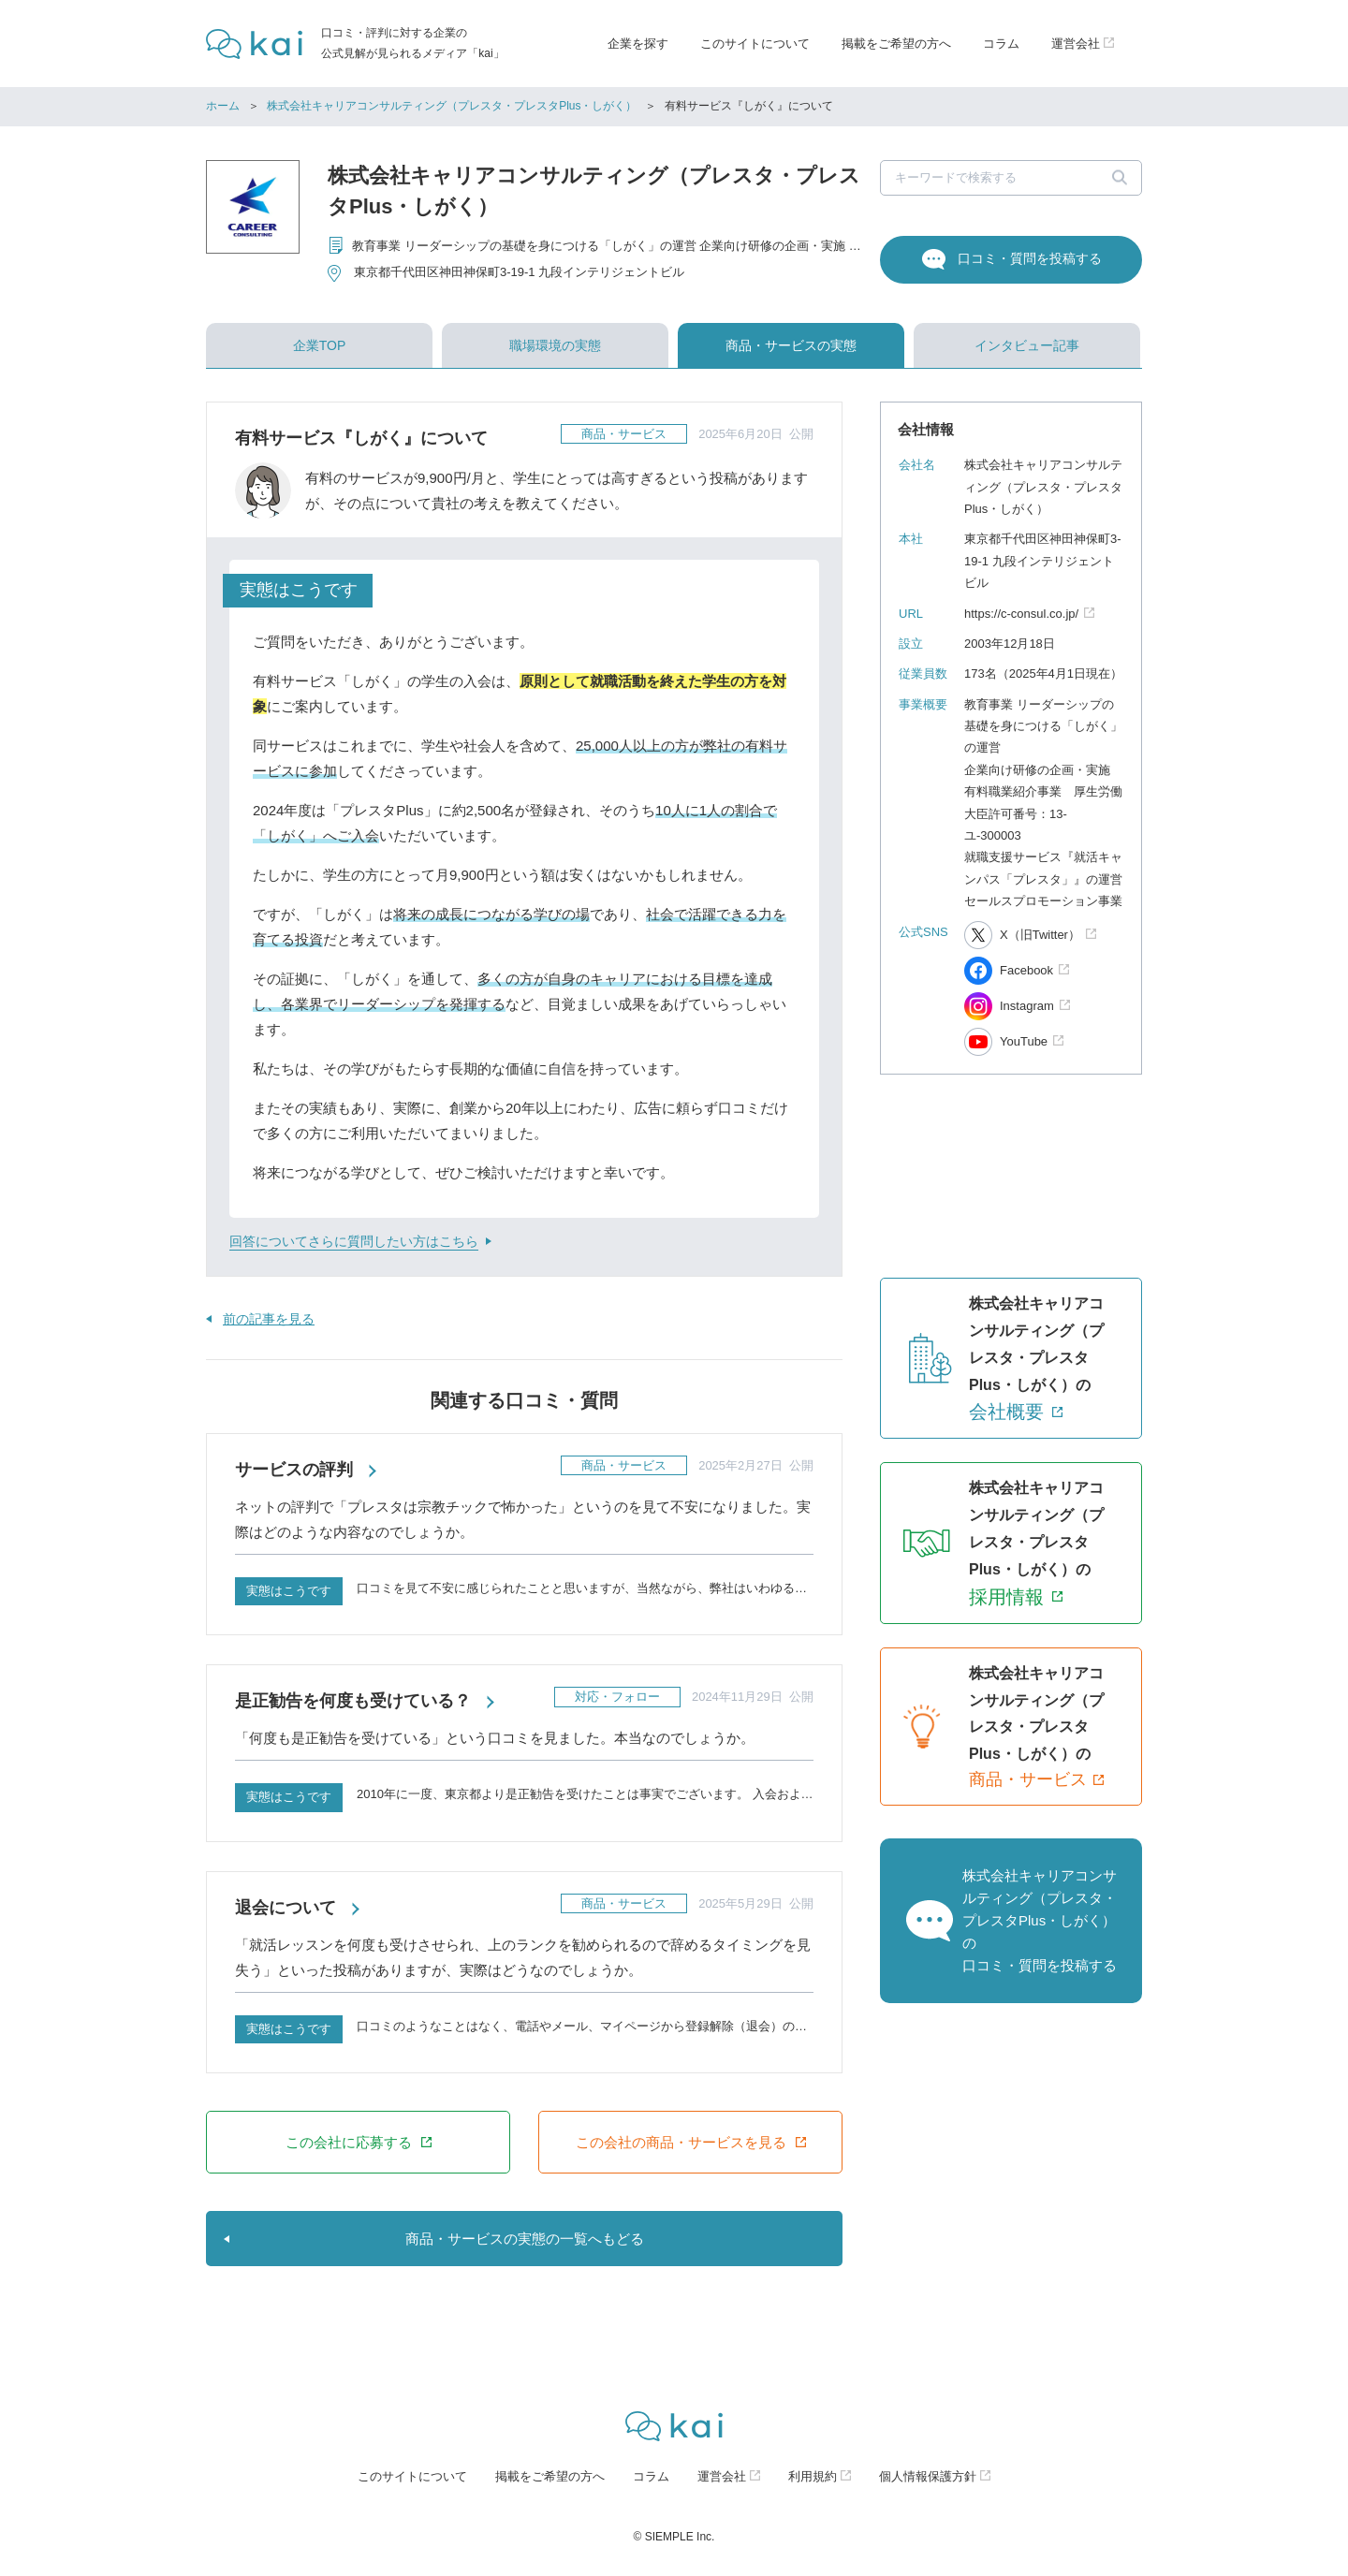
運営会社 (721, 2476)
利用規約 (812, 2476)
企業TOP (319, 345)
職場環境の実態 (555, 345)
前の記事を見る (269, 1318)
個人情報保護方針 (927, 2476)
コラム (1001, 44)
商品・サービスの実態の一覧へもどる (524, 2239)
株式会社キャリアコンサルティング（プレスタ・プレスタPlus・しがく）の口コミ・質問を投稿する (1039, 1920)
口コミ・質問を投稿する (1030, 258)
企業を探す (638, 44)
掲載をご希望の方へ (896, 44)
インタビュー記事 (1026, 345)
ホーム (223, 105)
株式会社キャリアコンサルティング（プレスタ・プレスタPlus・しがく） (452, 105)
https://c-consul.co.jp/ (1021, 614)
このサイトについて (755, 44)
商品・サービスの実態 (791, 345)
